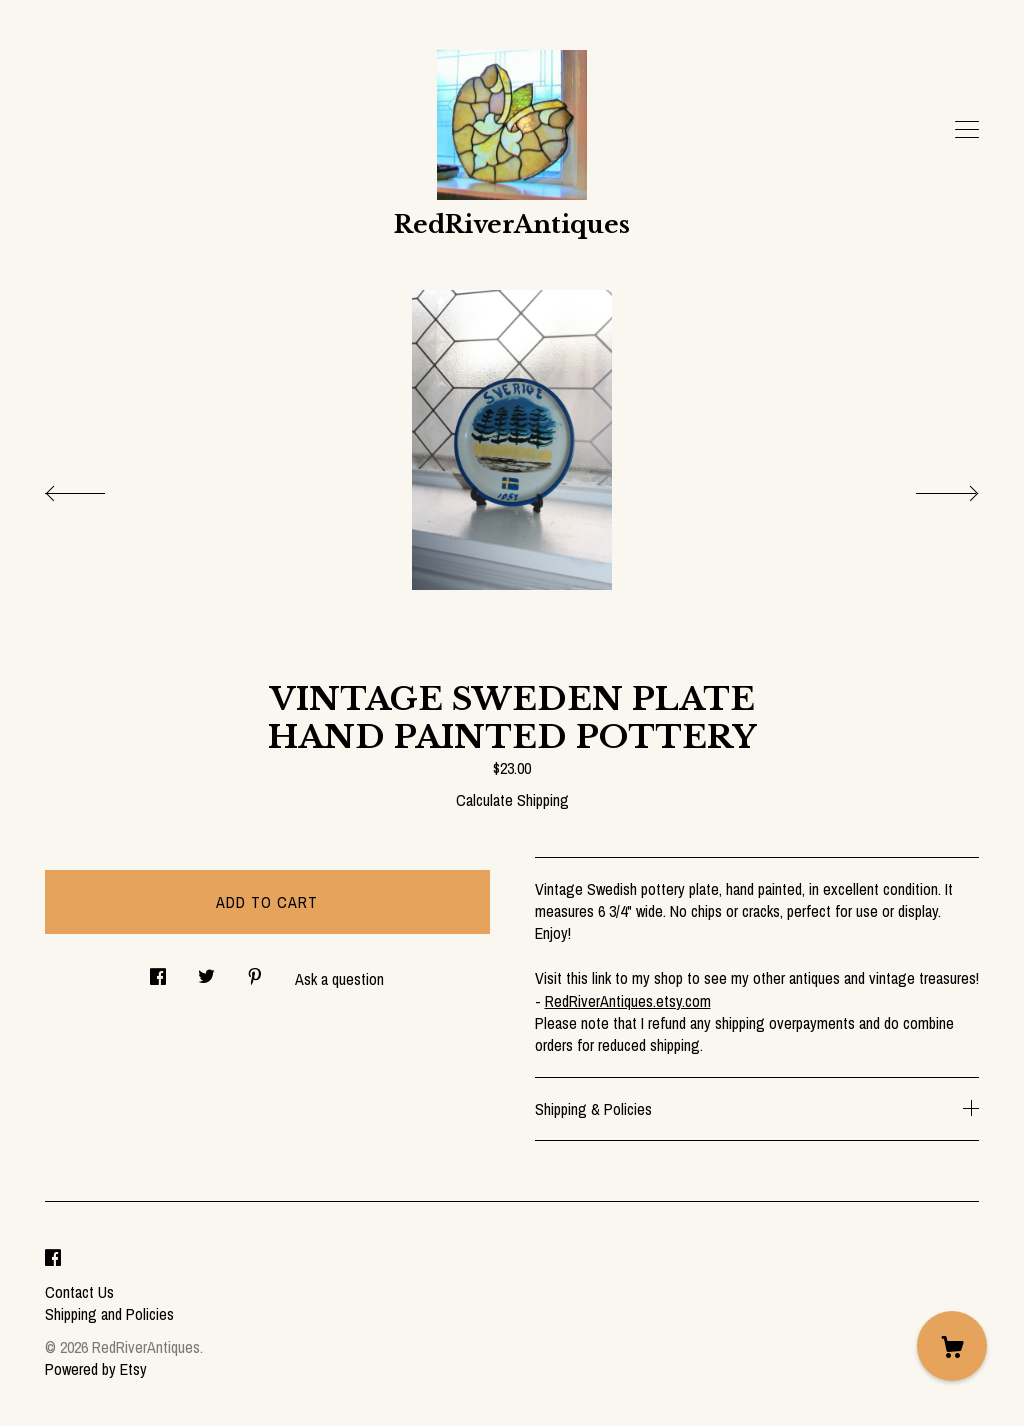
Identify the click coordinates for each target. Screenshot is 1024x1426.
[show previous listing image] (95, 488)
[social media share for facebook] (158, 970)
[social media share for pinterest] (255, 970)
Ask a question (339, 979)
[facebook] (53, 1258)
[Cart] (952, 1346)
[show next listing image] (929, 488)
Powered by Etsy (96, 1369)
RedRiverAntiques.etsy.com (628, 1001)
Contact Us (79, 1292)
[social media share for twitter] (206, 970)
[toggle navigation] (967, 130)
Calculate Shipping (512, 800)
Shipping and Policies (109, 1314)
